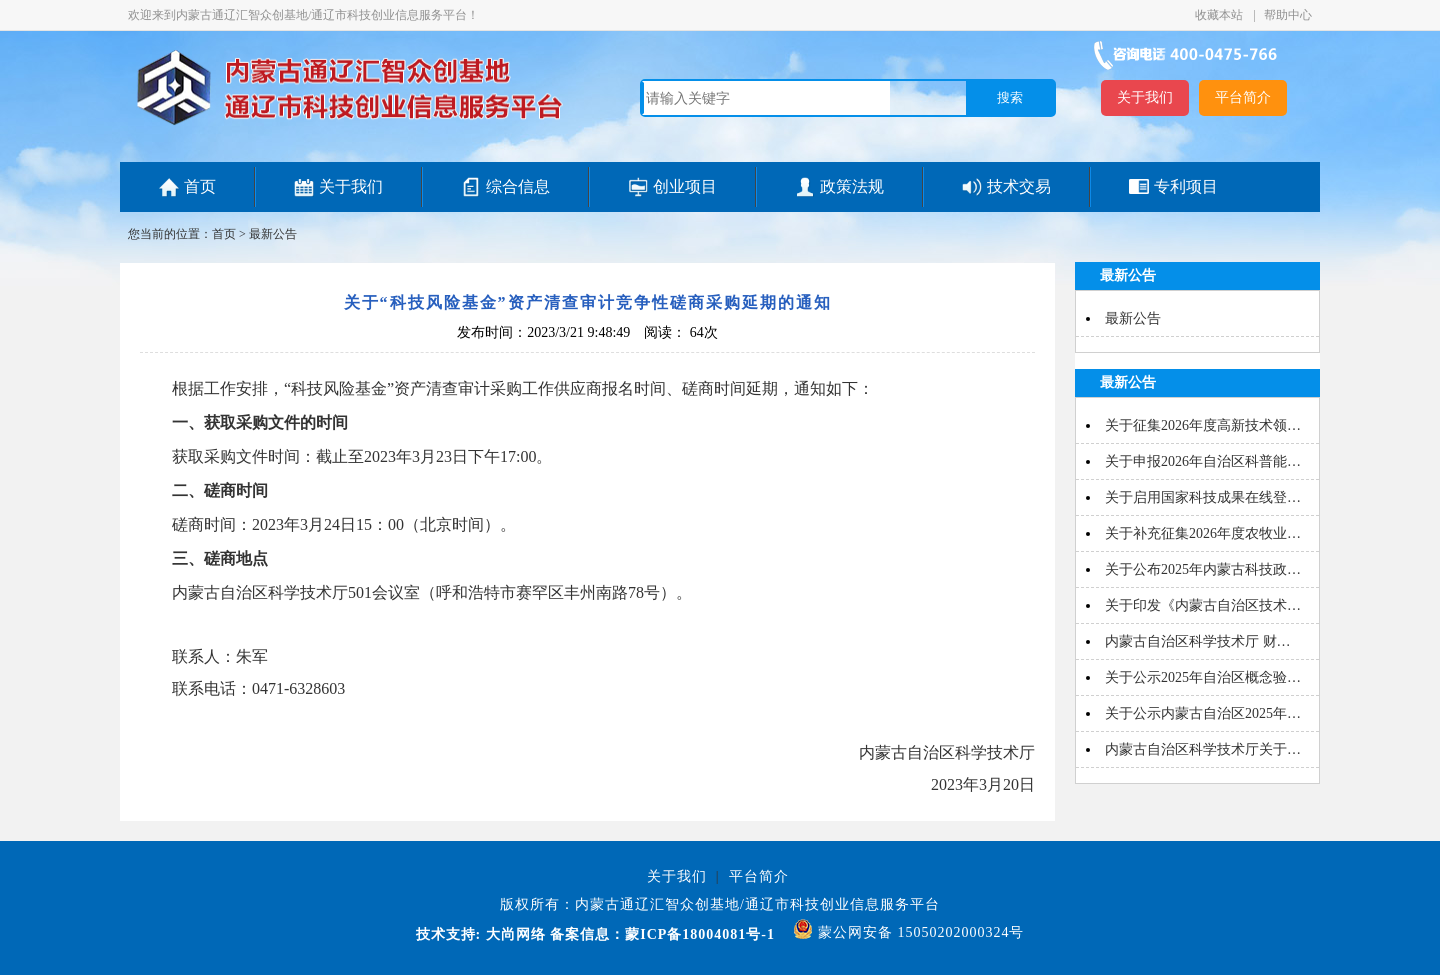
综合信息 (518, 186)
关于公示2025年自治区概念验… (1203, 677)
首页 (200, 186)
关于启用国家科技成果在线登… (1203, 497)
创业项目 (685, 186)
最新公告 (273, 234)
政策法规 (852, 186)
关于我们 (1145, 97)
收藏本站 (1220, 15)
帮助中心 (1288, 15)
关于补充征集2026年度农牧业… (1203, 533)
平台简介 (1243, 97)
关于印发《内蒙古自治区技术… (1203, 605)
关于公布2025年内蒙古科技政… (1203, 569)
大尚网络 (513, 934)
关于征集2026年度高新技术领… (1203, 425)
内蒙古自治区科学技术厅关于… (1203, 749)
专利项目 (1186, 186)
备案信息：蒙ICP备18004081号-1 (662, 934)
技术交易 (1019, 186)
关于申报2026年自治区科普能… (1203, 461)
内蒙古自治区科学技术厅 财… (1198, 641)
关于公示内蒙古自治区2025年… (1203, 713)
